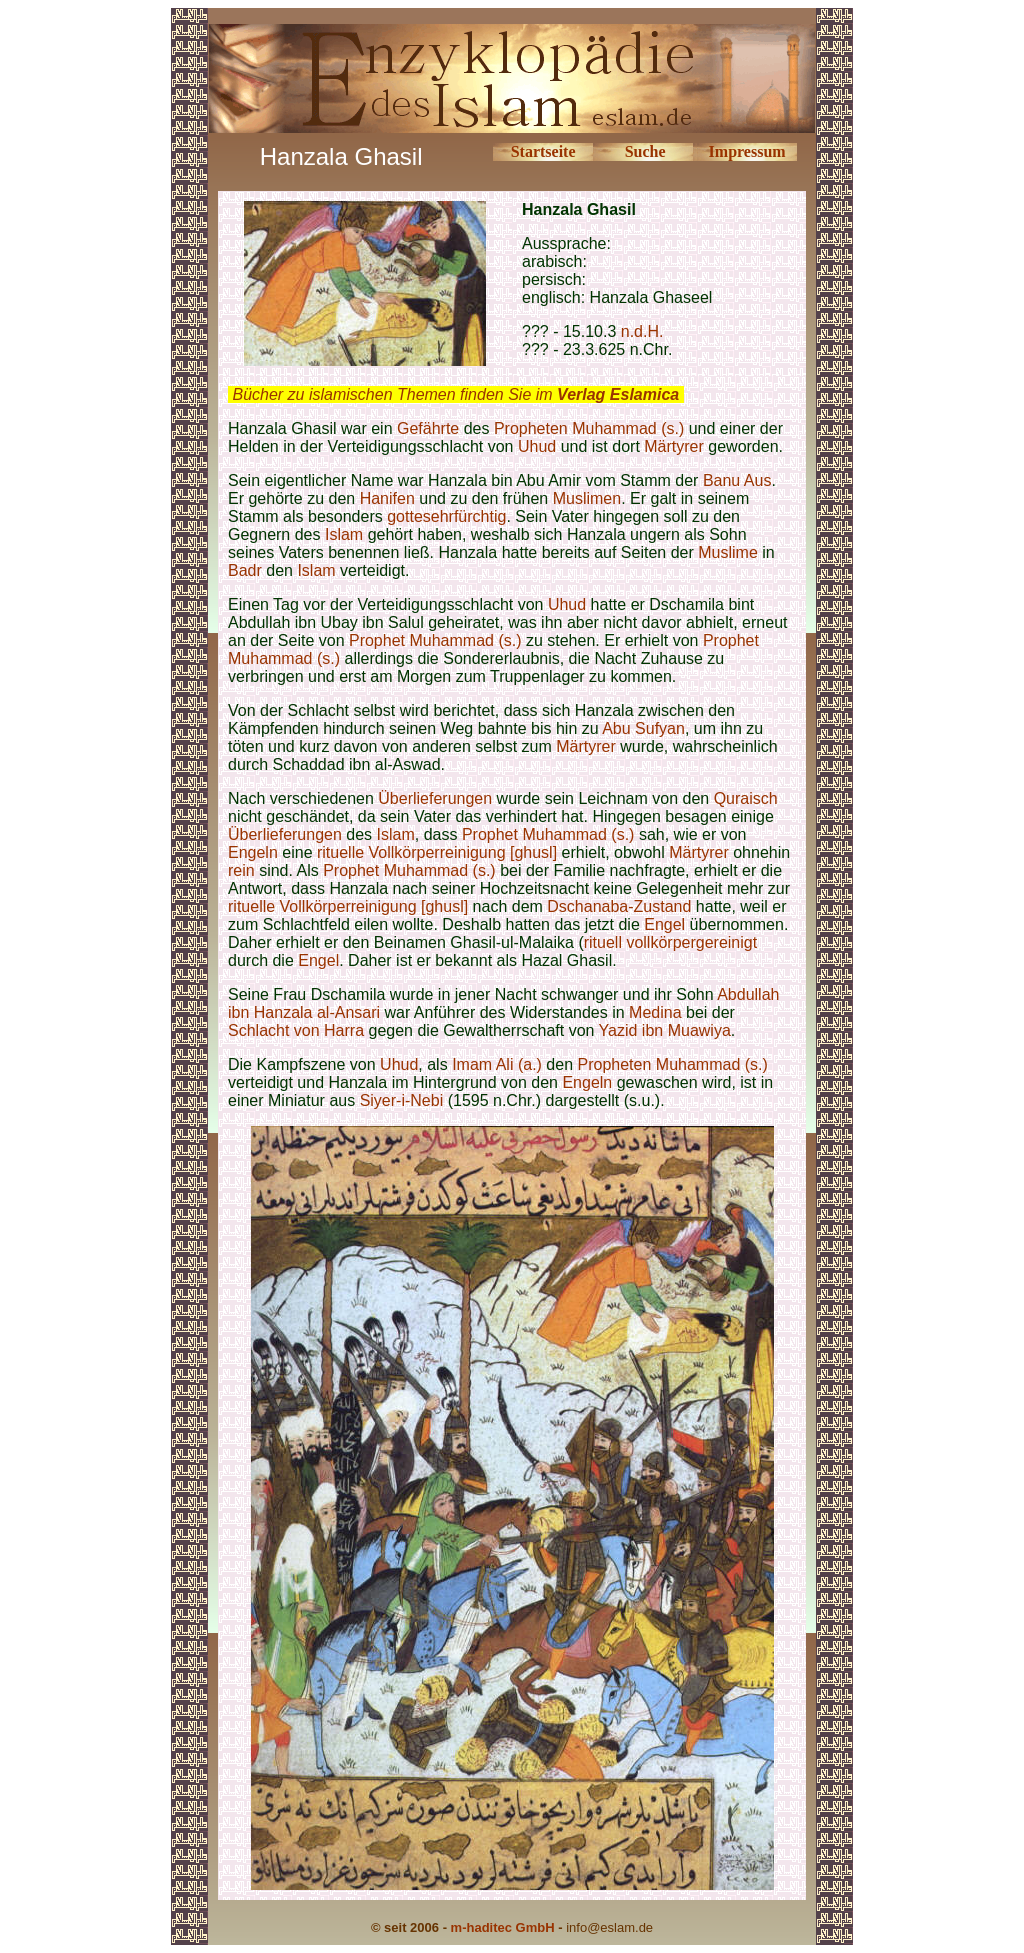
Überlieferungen (435, 798)
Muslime (728, 552)
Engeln (253, 852)
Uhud (537, 446)
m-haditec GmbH (503, 1927)
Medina (655, 1012)
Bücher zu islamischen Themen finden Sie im (455, 394)
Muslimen (587, 498)
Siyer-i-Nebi (402, 1100)
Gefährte (428, 428)
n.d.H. (642, 331)
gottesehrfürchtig (446, 516)
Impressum (747, 151)
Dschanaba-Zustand (619, 906)
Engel (664, 924)
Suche (645, 151)
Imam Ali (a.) (497, 1064)
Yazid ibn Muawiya (665, 1030)
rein (241, 870)
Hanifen (387, 498)
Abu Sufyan (643, 728)
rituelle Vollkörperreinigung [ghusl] (437, 852)
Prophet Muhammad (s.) (435, 640)
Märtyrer (674, 446)
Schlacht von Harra (296, 1030)
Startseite (543, 151)
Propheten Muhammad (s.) (589, 428)
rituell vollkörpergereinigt (670, 942)
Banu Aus (737, 480)
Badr (245, 570)
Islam (344, 534)
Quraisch (746, 798)
